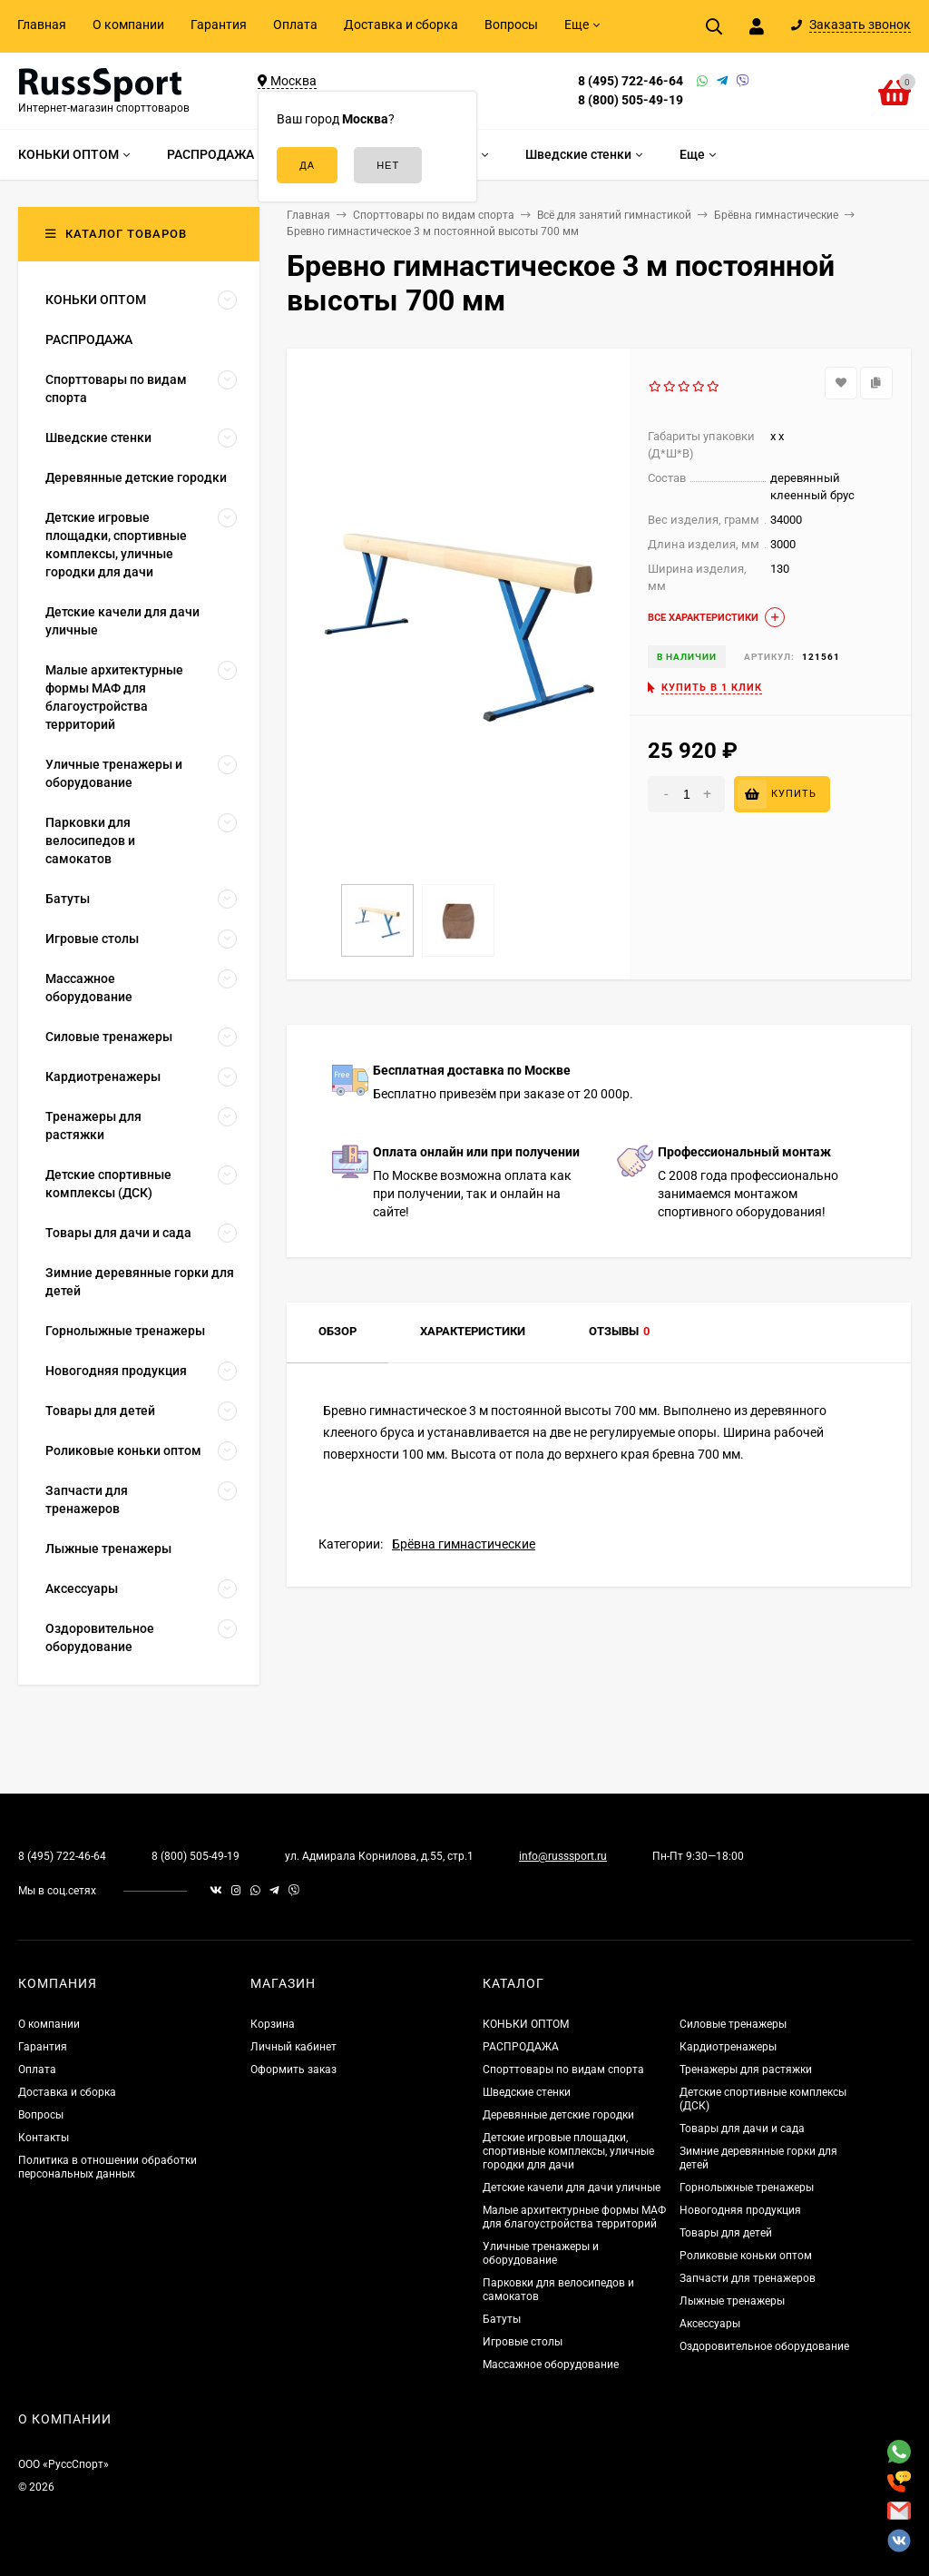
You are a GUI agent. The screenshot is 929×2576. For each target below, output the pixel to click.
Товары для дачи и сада (742, 2128)
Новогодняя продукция (740, 2210)
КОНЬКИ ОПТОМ (526, 2024)
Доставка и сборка (401, 24)
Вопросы (511, 24)
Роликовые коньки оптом (746, 2255)
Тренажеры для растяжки (746, 2069)
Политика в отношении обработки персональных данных (107, 2167)
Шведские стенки (527, 2092)
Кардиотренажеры (728, 2046)
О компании (128, 24)
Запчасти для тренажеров (748, 2278)
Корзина (272, 2024)
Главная (41, 24)
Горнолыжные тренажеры (747, 2187)
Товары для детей (726, 2233)
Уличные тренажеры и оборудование (541, 2253)
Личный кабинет (293, 2046)
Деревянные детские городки (558, 2115)
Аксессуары (710, 2323)
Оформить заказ (293, 2069)
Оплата (295, 24)
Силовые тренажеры (733, 2024)
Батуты (502, 2319)
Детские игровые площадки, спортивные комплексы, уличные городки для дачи (568, 2151)
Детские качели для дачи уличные (571, 2187)
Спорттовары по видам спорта (563, 2069)
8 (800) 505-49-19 (630, 100)
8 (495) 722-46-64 (630, 81)
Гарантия (219, 24)
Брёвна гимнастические (463, 1544)
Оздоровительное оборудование (764, 2346)
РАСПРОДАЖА (521, 2046)
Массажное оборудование (551, 2364)
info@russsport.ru (563, 1856)
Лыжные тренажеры (732, 2301)
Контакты (43, 2137)
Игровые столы (522, 2341)
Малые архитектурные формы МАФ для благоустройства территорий (574, 2217)
